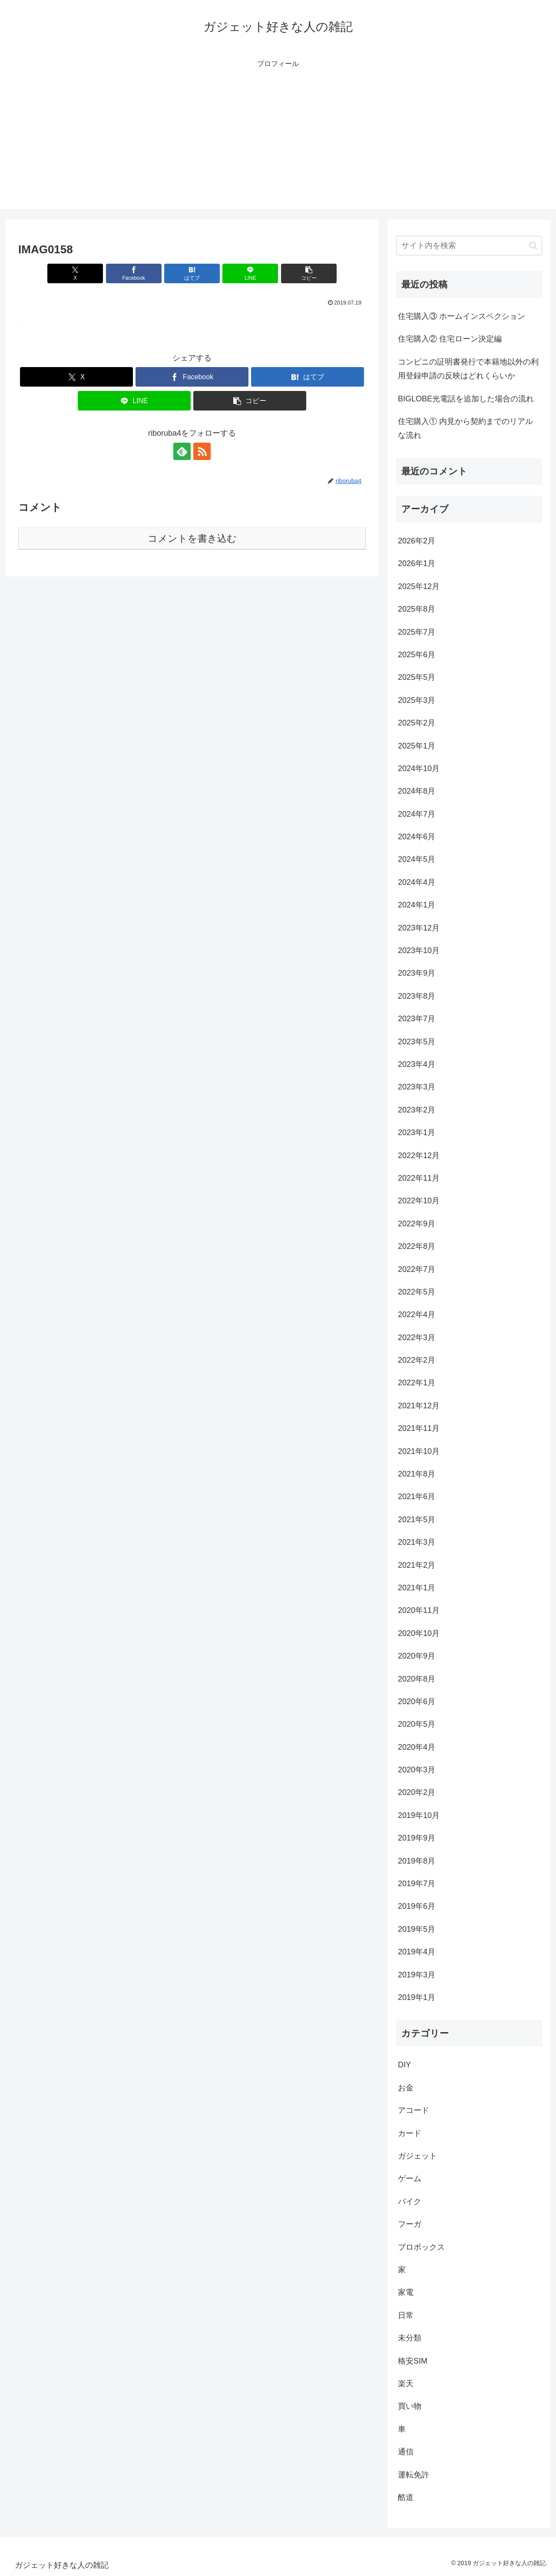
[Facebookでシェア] (134, 273)
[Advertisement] (278, 148)
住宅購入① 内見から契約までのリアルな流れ (465, 428)
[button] (309, 273)
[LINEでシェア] (250, 273)
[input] (469, 245)
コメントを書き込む (192, 538)
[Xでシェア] (75, 273)
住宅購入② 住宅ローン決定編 (450, 338)
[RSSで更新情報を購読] (202, 451)
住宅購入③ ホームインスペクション (461, 316)
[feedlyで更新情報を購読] (182, 451)
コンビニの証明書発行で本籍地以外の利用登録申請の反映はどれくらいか (468, 369)
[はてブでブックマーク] (192, 273)
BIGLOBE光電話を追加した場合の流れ (466, 398)
